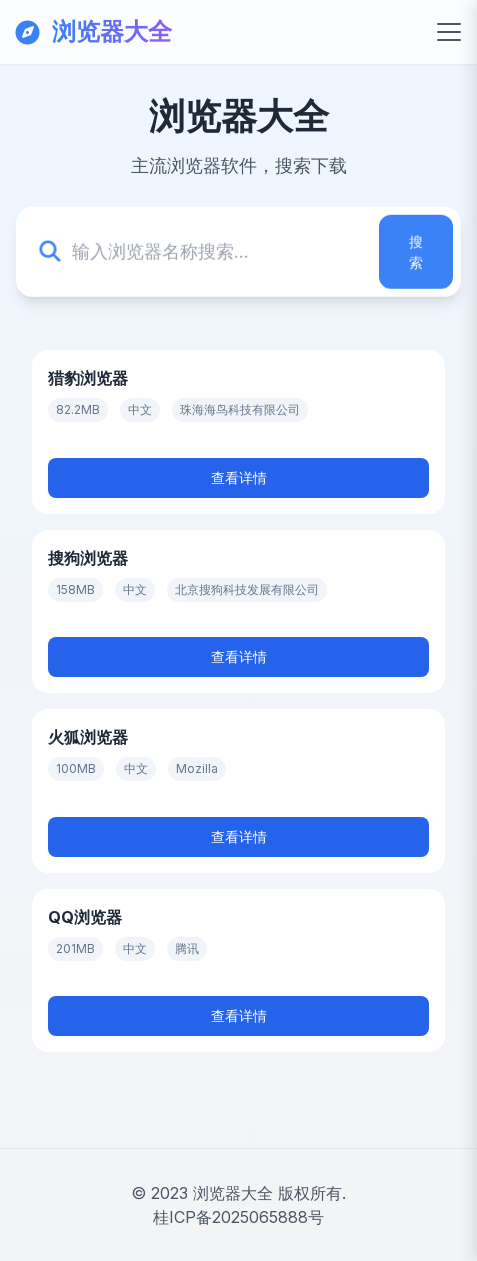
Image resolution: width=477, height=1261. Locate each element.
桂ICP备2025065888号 (238, 1217)
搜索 (416, 252)
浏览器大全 (233, 1193)
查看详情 (239, 477)
